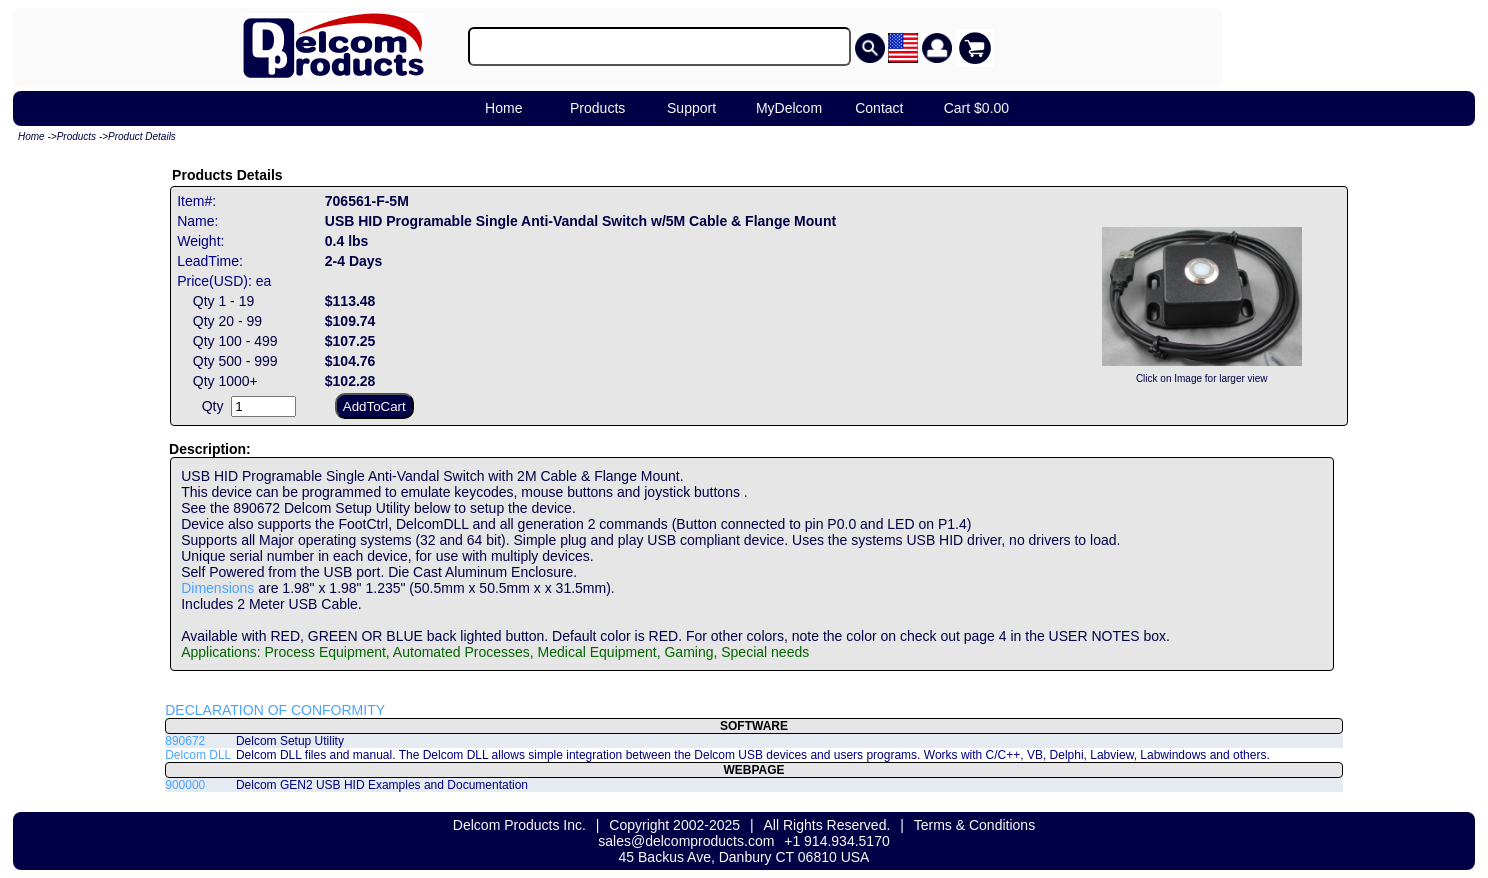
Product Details (142, 136)
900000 (185, 785)
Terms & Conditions (974, 825)
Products (597, 108)
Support (691, 108)
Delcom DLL (198, 755)
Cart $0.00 (976, 108)
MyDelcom (789, 108)
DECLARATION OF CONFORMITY (275, 710)
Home (503, 108)
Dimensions (217, 588)
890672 (185, 741)
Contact (879, 108)
